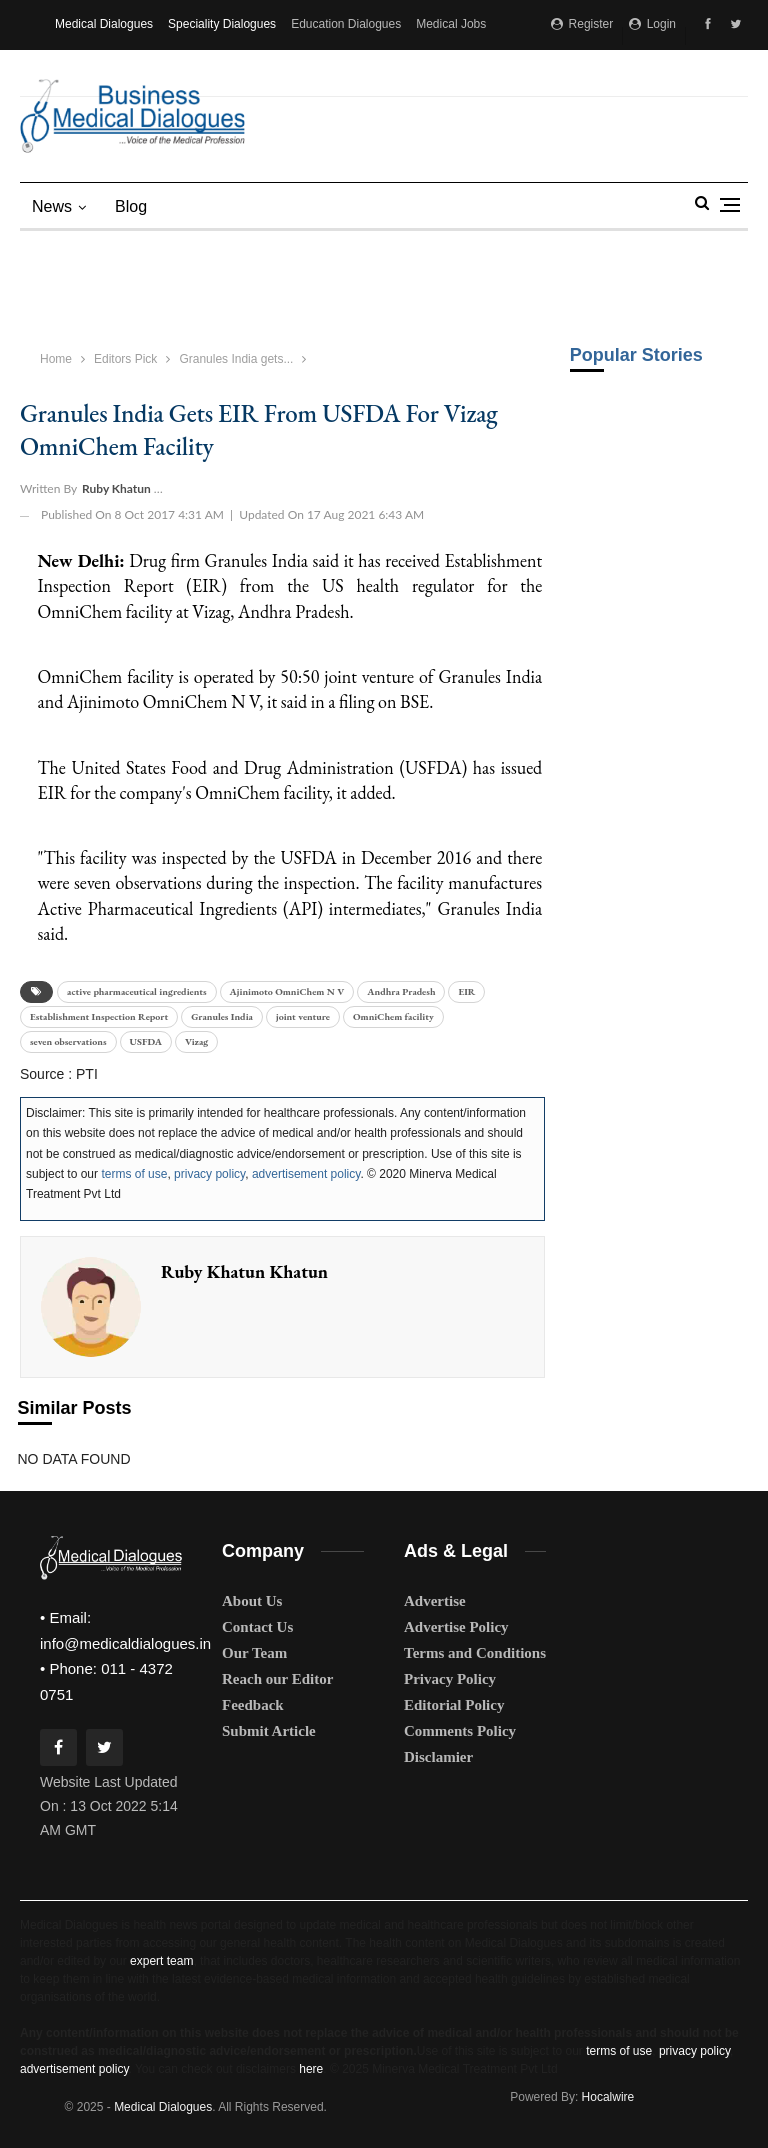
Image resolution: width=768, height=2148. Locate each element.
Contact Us (257, 1627)
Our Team (254, 1653)
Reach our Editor (277, 1679)
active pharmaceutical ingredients (137, 991)
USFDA (146, 1041)
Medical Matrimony (105, 72)
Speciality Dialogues (222, 24)
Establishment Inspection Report (99, 1016)
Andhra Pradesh (401, 991)
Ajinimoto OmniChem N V (287, 991)
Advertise (435, 1601)
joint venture (303, 1016)
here (311, 2069)
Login (652, 24)
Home (56, 359)
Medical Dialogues (104, 24)
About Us (252, 1601)
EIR (466, 991)
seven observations (68, 1041)
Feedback (253, 1705)
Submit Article (269, 1731)
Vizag (196, 1041)
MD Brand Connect (222, 72)
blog (131, 206)
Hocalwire (608, 2097)
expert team (161, 1961)
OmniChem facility (393, 1016)
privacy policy (209, 1174)
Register (582, 24)
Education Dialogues (346, 24)
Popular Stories (636, 355)
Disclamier (438, 1757)
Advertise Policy (456, 1627)
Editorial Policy (454, 1705)
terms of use (134, 1174)
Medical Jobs (451, 24)
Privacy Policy (450, 1679)
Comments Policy (460, 1731)
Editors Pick (125, 359)
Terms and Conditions (475, 1653)
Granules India (222, 1016)
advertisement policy (306, 1174)
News (52, 206)
